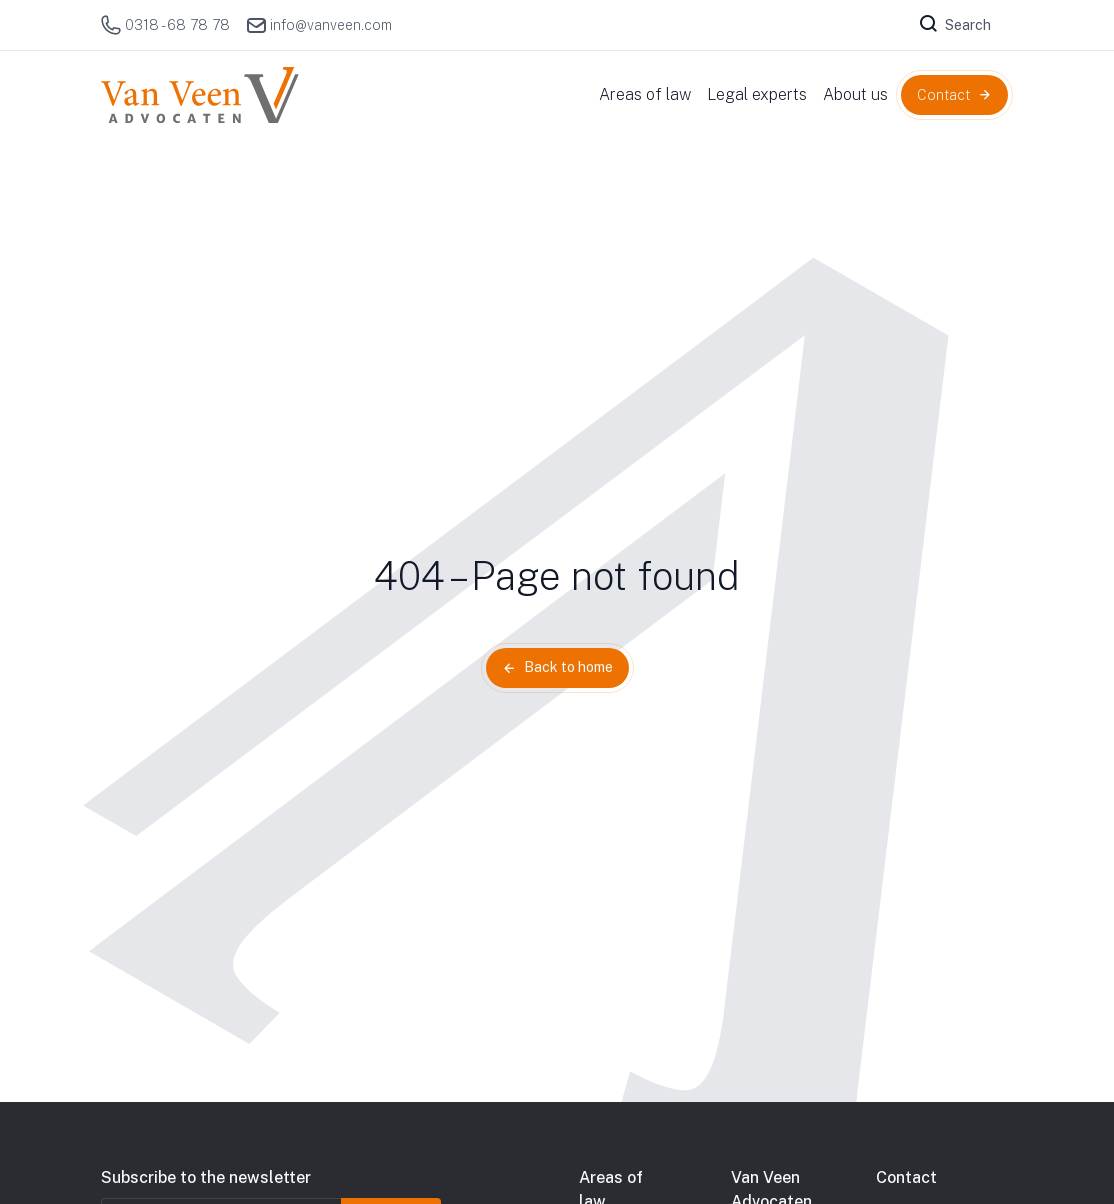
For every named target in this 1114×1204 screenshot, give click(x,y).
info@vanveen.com (319, 25)
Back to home (568, 667)
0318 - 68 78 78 (165, 25)
